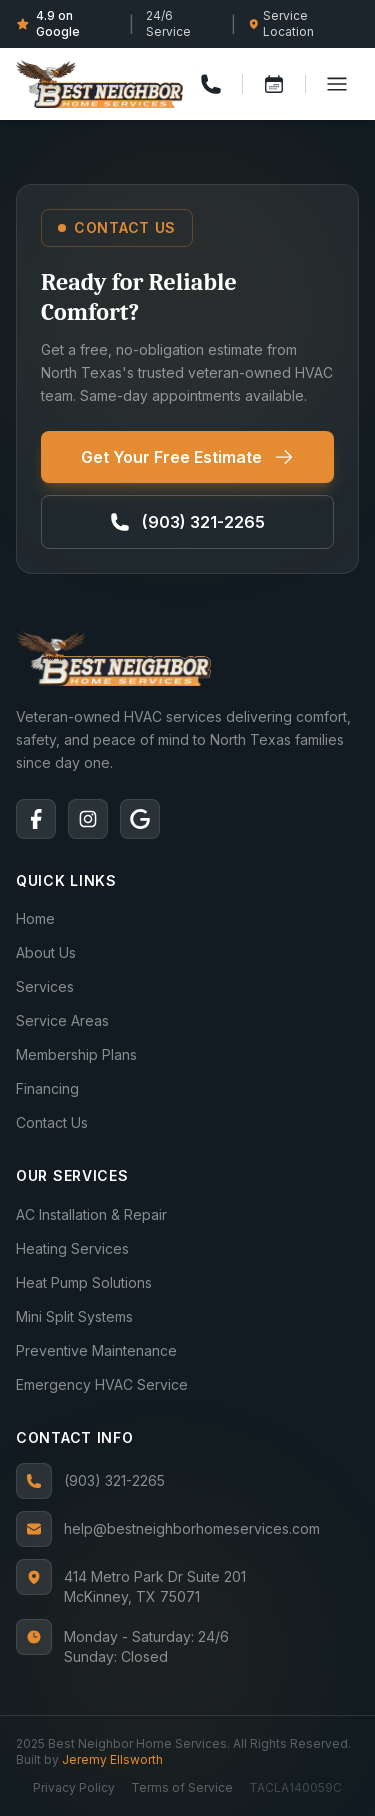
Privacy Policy (74, 1787)
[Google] (140, 819)
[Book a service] (274, 84)
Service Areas (62, 1020)
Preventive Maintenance (96, 1350)
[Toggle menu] (337, 84)
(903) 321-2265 (90, 1481)
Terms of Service (182, 1787)
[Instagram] (88, 819)
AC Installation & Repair (91, 1214)
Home (35, 918)
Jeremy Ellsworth (112, 1759)
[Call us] (211, 84)
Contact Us (52, 1122)
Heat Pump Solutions (84, 1282)
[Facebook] (36, 819)
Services (45, 986)
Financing (47, 1088)
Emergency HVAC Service (102, 1384)
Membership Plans (76, 1054)
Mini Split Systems (74, 1316)
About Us (46, 952)
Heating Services (72, 1248)
